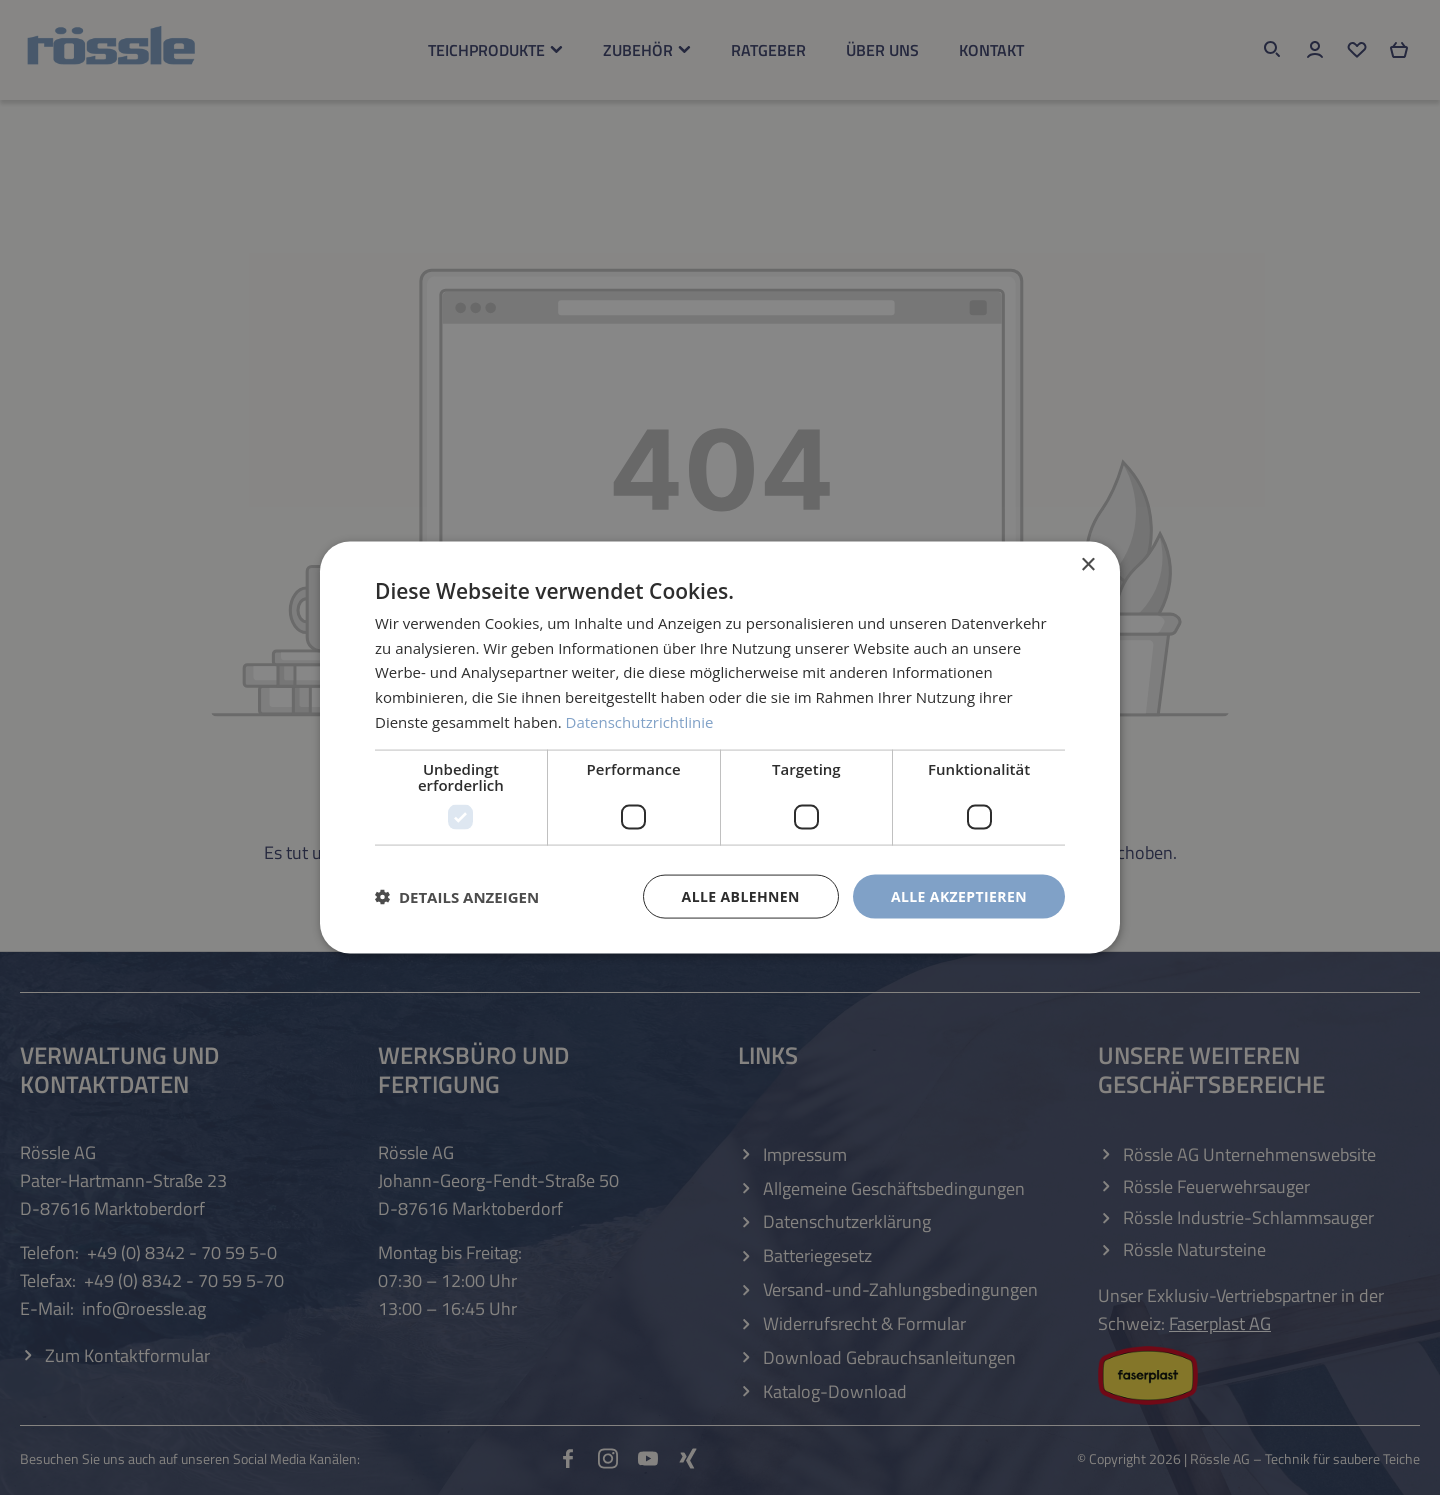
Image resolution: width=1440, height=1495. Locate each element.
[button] (457, 897)
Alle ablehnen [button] (741, 895)
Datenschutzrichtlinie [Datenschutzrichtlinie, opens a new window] (640, 721)
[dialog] (720, 747)
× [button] (1087, 564)
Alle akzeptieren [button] (959, 895)
